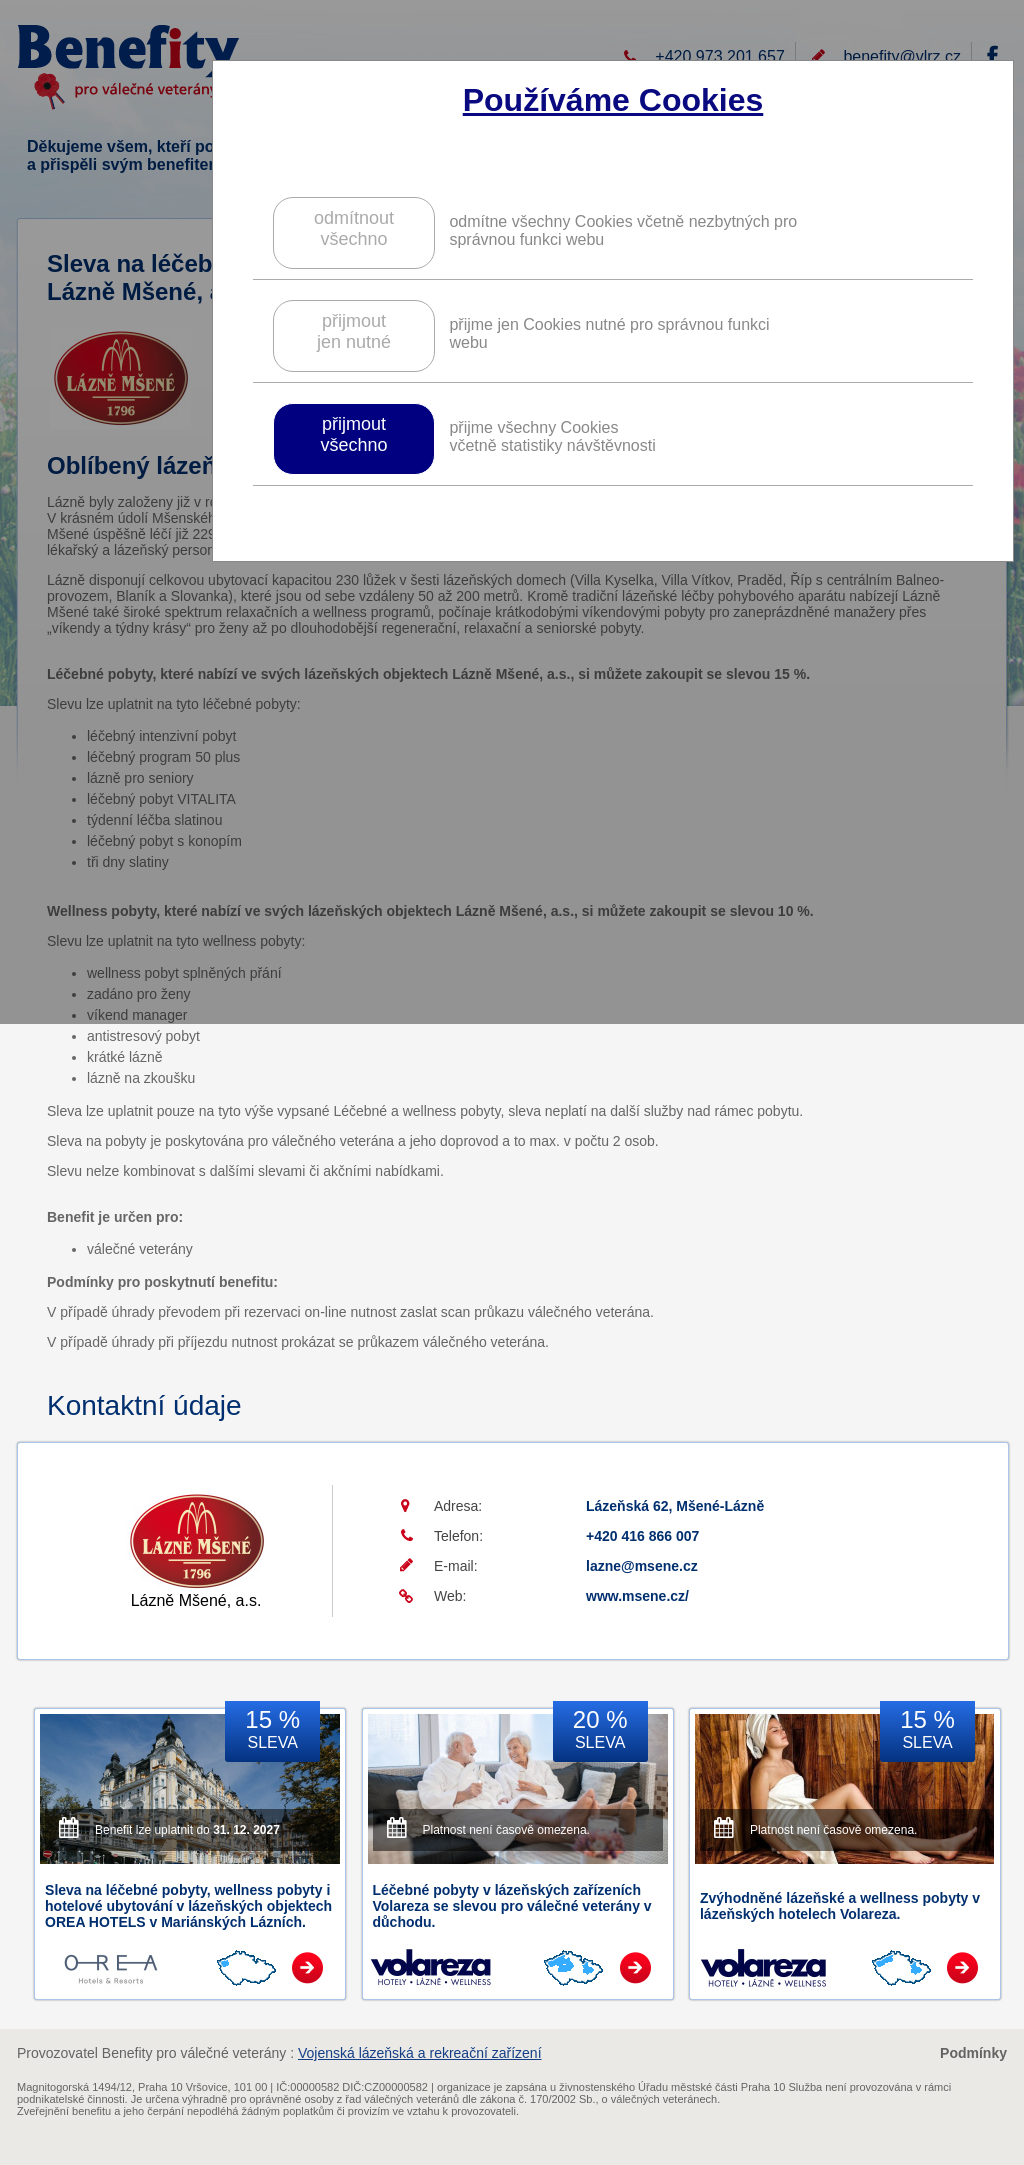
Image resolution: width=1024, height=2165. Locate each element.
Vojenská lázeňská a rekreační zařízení (420, 2053)
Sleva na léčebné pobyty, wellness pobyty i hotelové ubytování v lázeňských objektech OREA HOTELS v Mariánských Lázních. (188, 1906)
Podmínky (973, 2053)
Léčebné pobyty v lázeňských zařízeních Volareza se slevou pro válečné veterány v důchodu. (512, 1906)
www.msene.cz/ (637, 1596)
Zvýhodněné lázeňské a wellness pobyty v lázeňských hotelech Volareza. (840, 1906)
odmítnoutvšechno (354, 228)
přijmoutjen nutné (354, 331)
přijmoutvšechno (353, 434)
